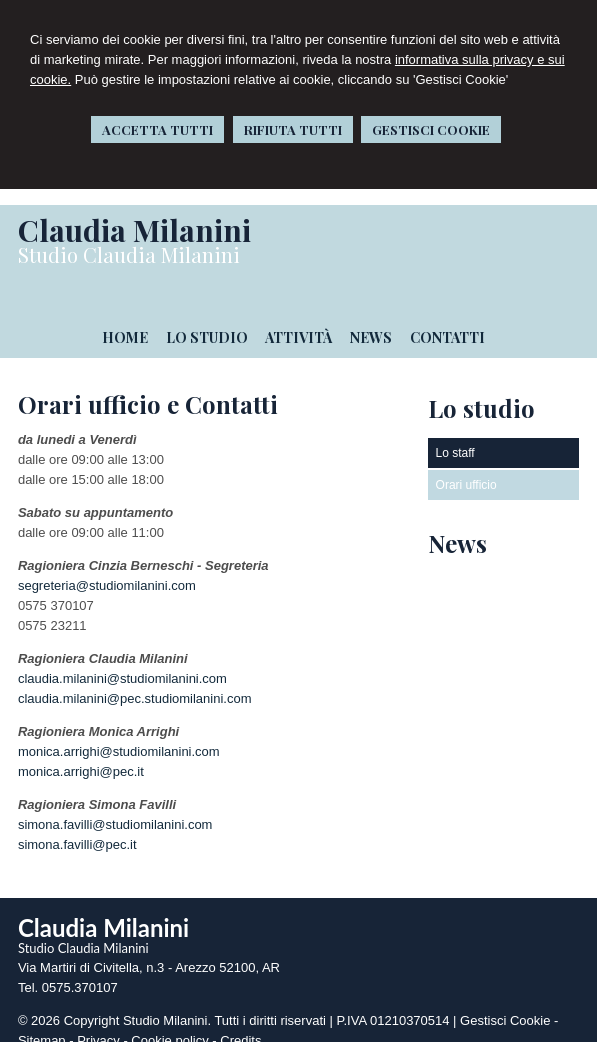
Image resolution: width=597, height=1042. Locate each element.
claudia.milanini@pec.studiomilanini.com (135, 682)
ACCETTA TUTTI (157, 129)
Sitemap (42, 1024)
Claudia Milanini (134, 230)
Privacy (98, 1024)
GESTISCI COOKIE (431, 129)
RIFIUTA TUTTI (293, 129)
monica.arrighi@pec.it (81, 755)
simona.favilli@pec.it (77, 828)
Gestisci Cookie (505, 1004)
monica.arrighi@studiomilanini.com (119, 735)
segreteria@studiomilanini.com (107, 569)
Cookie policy (169, 1024)
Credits (240, 1024)
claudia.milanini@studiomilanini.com (122, 662)
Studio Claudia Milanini (129, 254)
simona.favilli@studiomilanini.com (115, 808)
